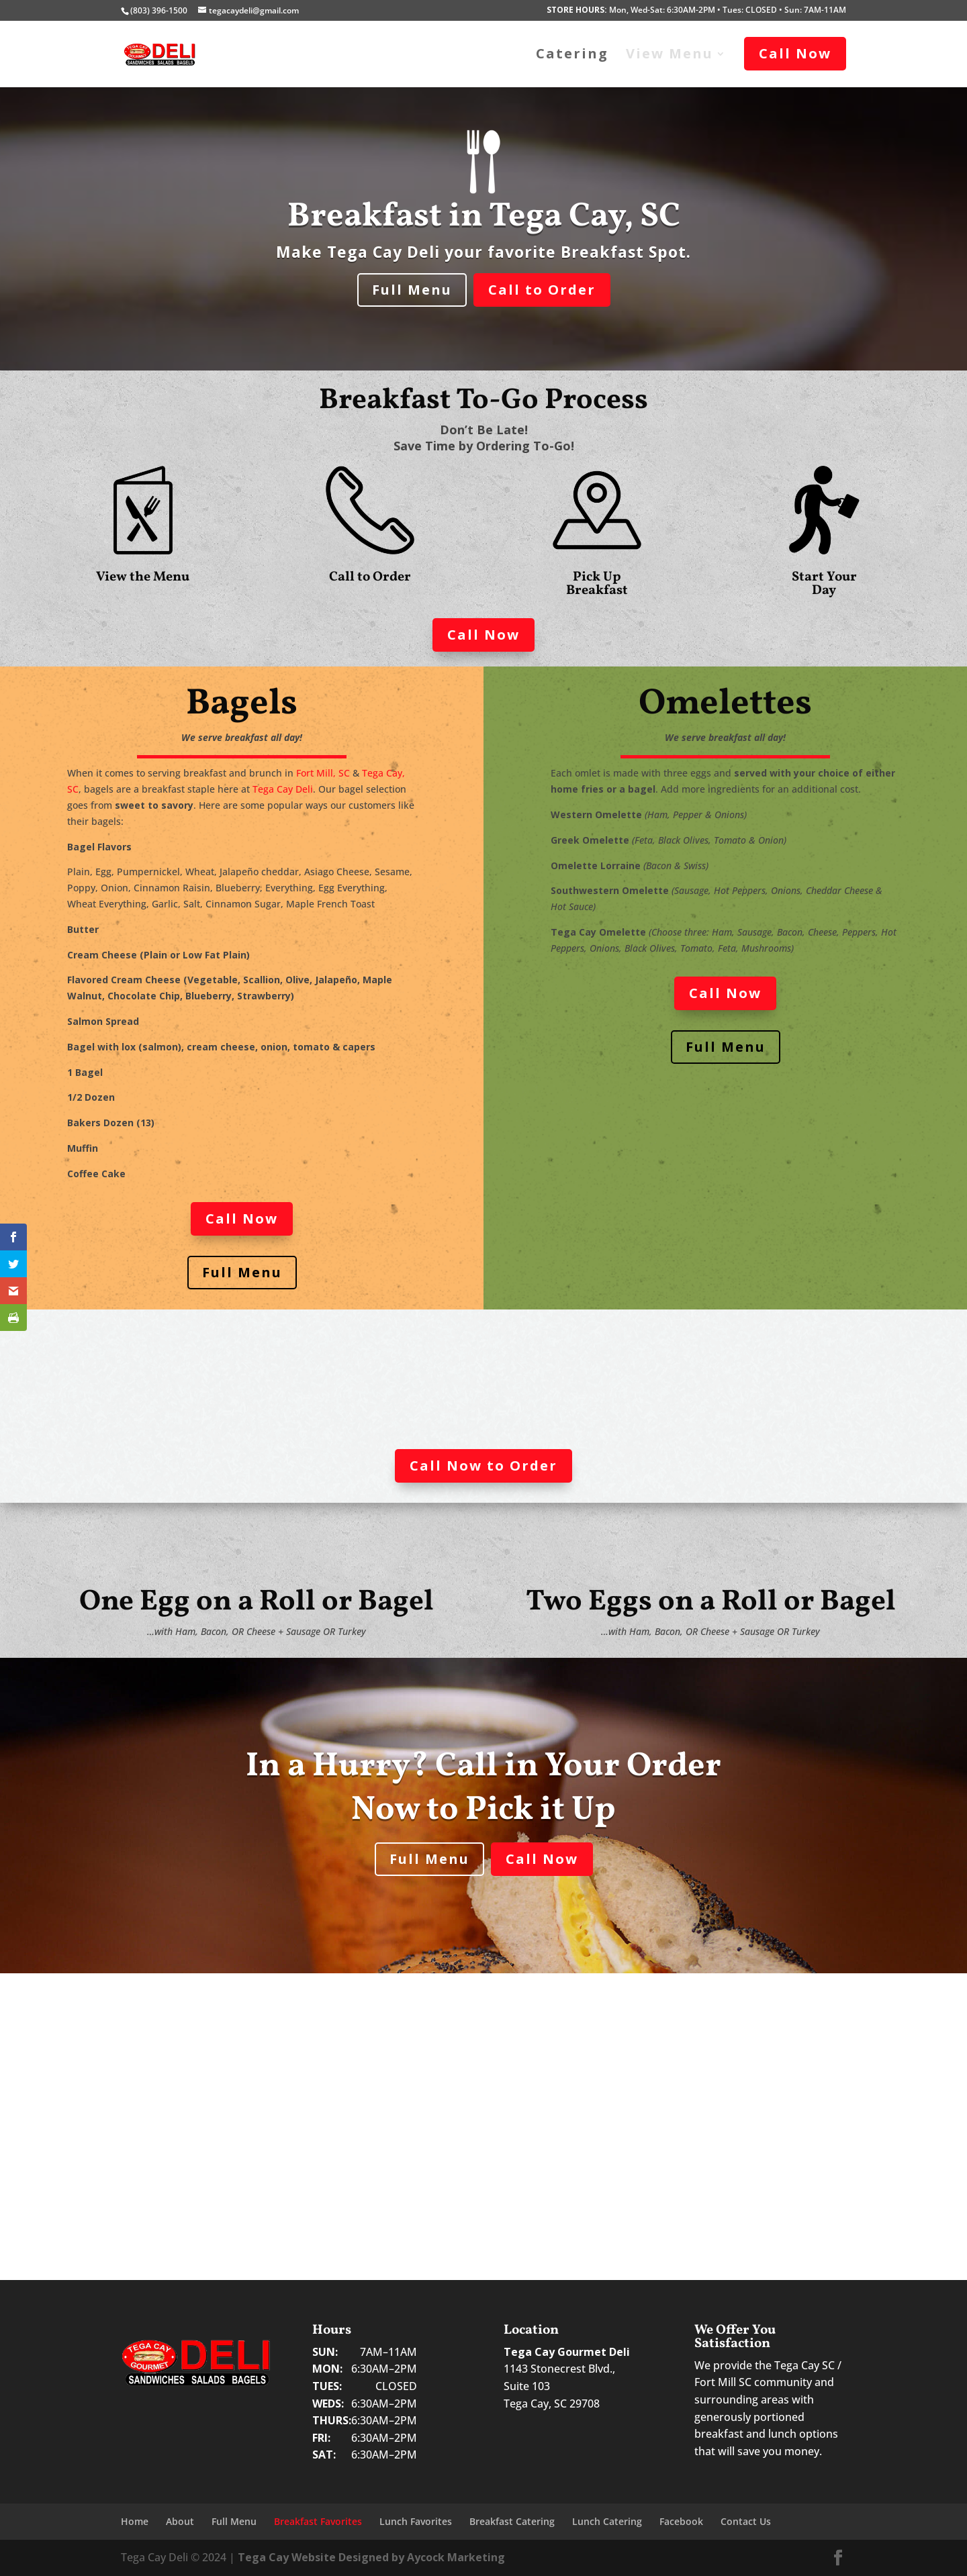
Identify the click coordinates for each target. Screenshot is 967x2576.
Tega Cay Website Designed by (371, 2557)
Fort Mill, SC (323, 772)
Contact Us (746, 2521)
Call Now (483, 635)
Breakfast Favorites (318, 2521)
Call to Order (542, 290)
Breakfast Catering (512, 2521)
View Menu (669, 55)
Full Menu (412, 290)
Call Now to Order (483, 1465)
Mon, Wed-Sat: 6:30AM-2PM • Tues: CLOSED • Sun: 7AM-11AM (696, 10)
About (180, 2521)
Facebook (681, 2521)
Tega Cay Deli (282, 789)
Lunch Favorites (415, 2521)
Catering (572, 55)
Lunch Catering (607, 2521)
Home (134, 2521)
